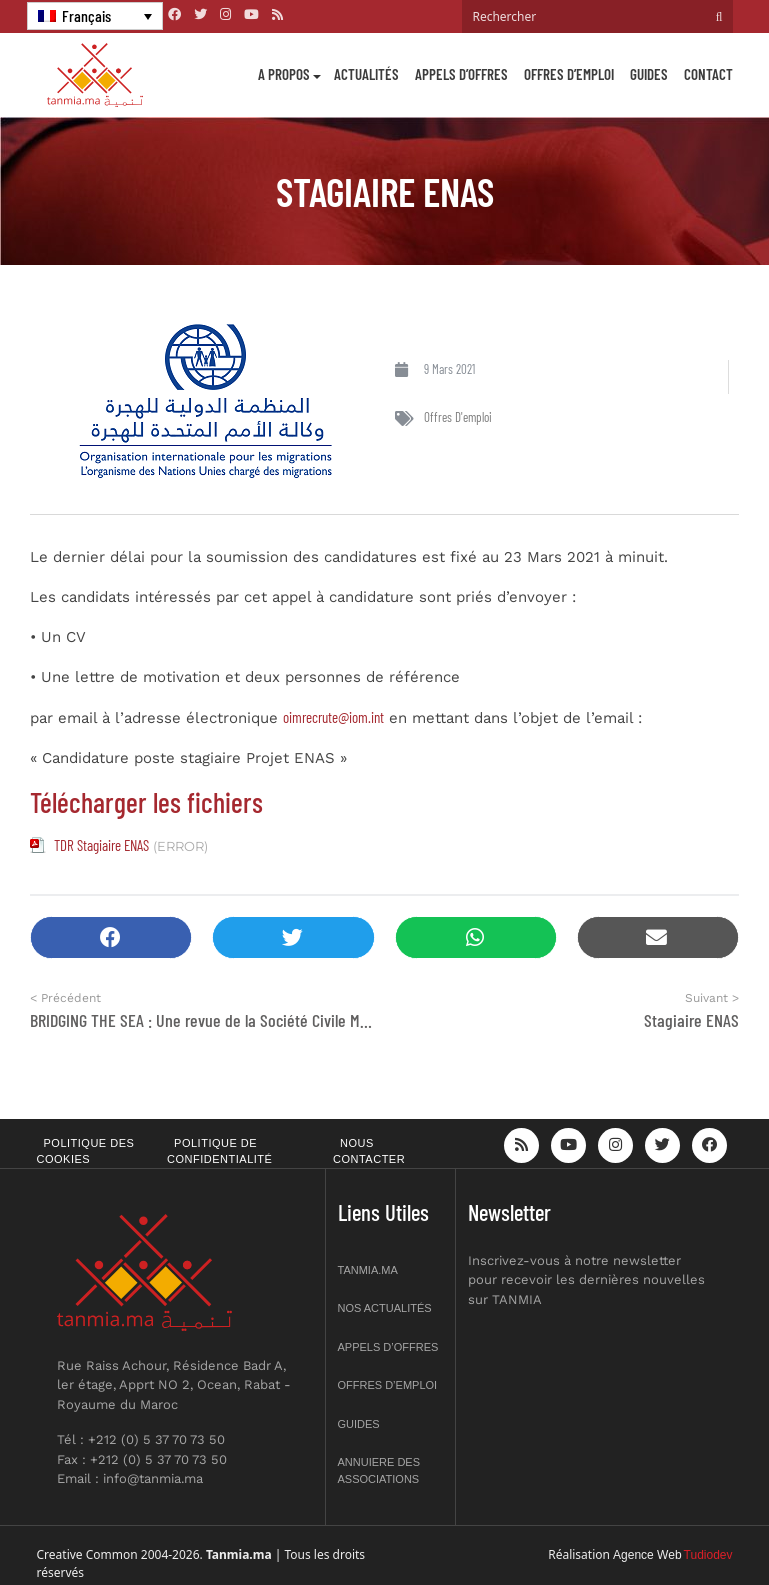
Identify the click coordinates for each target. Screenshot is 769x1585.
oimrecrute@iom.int (333, 717)
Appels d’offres (461, 74)
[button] (111, 937)
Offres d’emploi (569, 74)
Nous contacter (369, 1151)
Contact (708, 74)
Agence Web (647, 1555)
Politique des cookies (86, 1151)
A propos (284, 74)
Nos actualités (385, 1308)
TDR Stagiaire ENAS (101, 845)
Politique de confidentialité (219, 1151)
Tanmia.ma (368, 1270)
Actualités (366, 74)
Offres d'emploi (458, 417)
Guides (649, 74)
